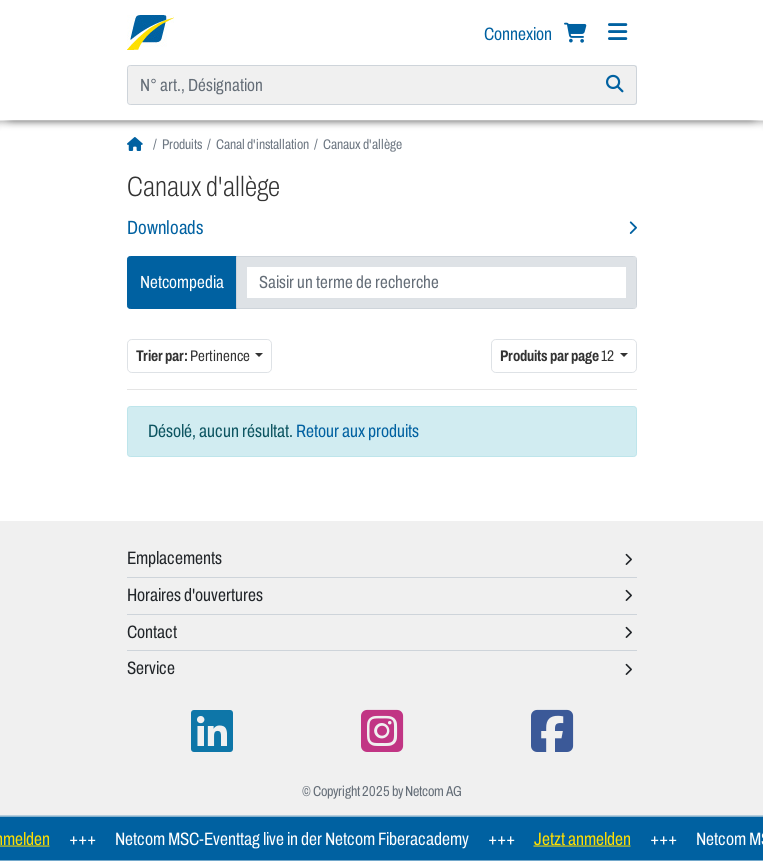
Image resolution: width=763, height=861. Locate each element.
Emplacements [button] (174, 558)
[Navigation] (618, 32)
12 (558, 355)
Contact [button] (152, 632)
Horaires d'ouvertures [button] (195, 595)
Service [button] (151, 668)
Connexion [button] (519, 34)
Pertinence (194, 355)
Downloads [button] (165, 227)
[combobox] (436, 282)
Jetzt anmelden (587, 839)
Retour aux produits (357, 431)
